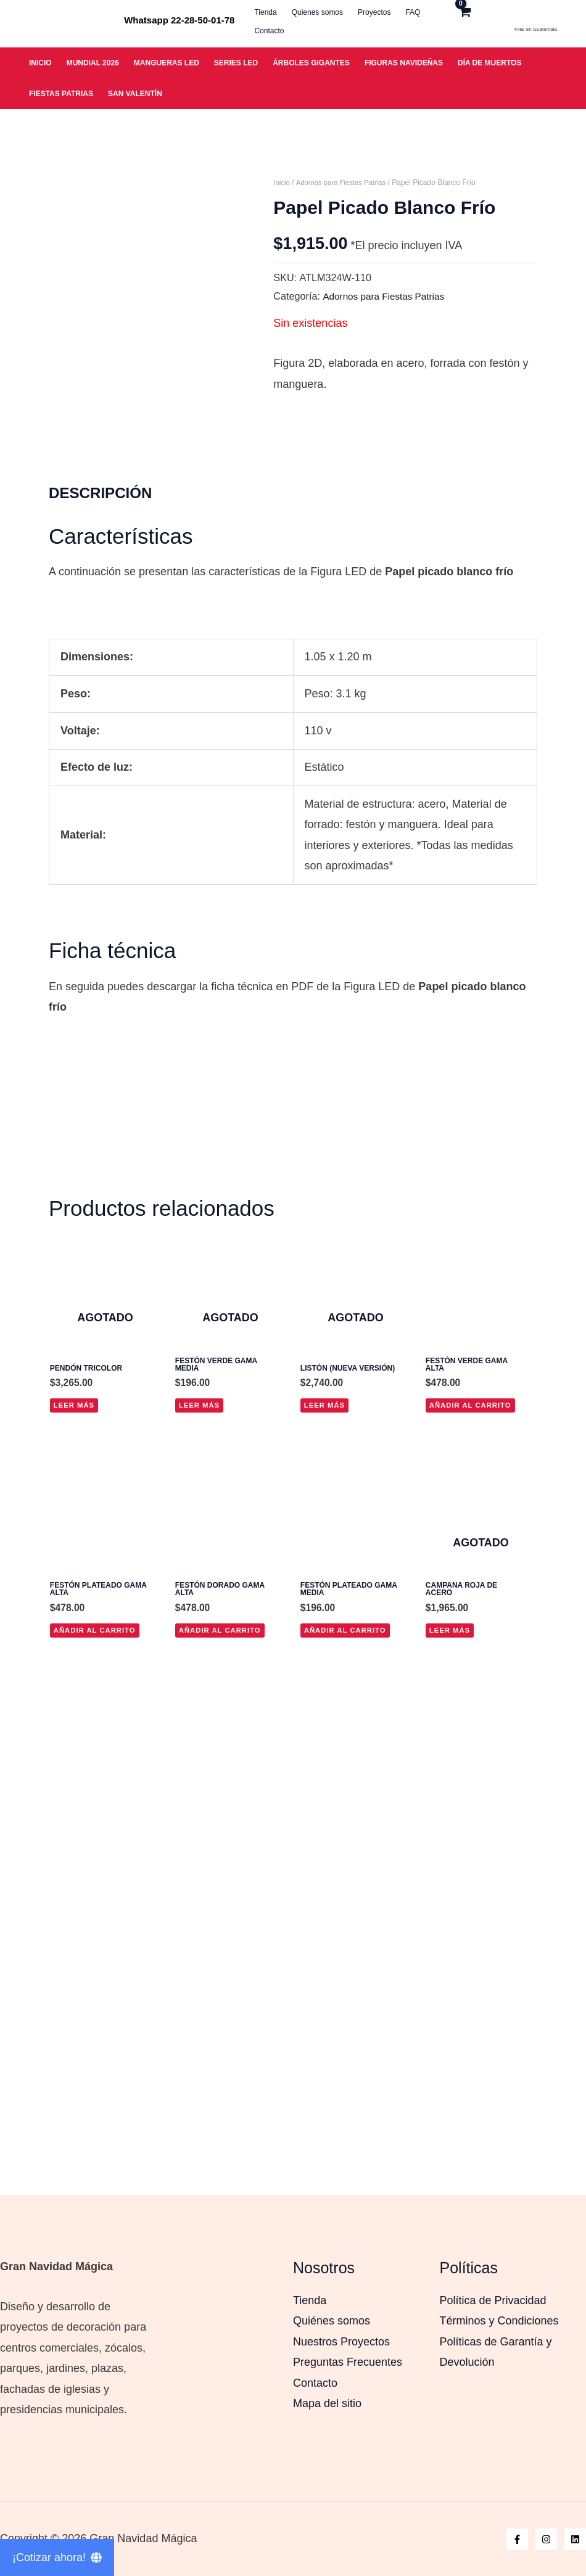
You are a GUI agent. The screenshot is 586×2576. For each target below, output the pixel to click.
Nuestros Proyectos (341, 2342)
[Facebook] (517, 2539)
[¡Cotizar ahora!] (57, 2557)
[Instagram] (546, 2539)
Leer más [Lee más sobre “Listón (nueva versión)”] (325, 1781)
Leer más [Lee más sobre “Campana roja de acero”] (451, 2009)
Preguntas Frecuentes (347, 2362)
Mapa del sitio (327, 2403)
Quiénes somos (331, 2321)
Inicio (282, 182)
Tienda (309, 2300)
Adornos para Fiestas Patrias (344, 182)
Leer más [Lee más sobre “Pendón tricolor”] (75, 1781)
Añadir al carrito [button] (472, 1781)
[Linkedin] (575, 2539)
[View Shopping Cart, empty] (477, 20)
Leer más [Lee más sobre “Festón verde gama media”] (200, 1781)
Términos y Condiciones (499, 2321)
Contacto (315, 2383)
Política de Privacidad (493, 2300)
